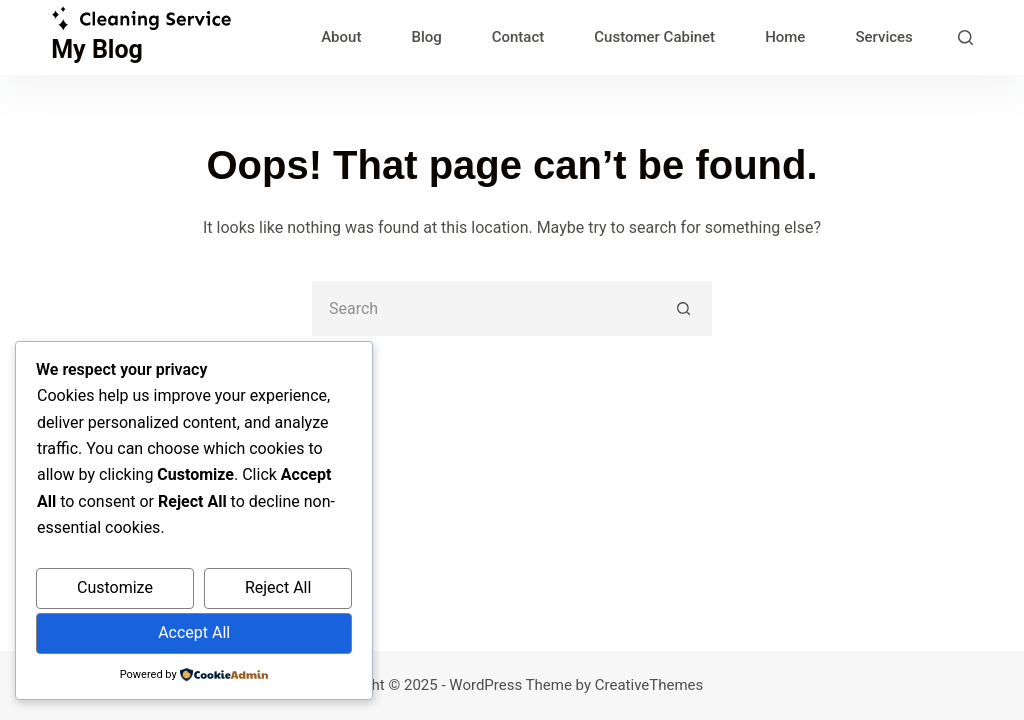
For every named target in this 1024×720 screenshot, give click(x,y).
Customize (115, 587)
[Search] (965, 37)
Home (785, 37)
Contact (518, 37)
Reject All (278, 587)
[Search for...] (484, 308)
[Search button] (684, 308)
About (341, 37)
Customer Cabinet (654, 37)
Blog (426, 37)
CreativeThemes (649, 685)
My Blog (97, 49)
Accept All (194, 632)
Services (883, 37)
